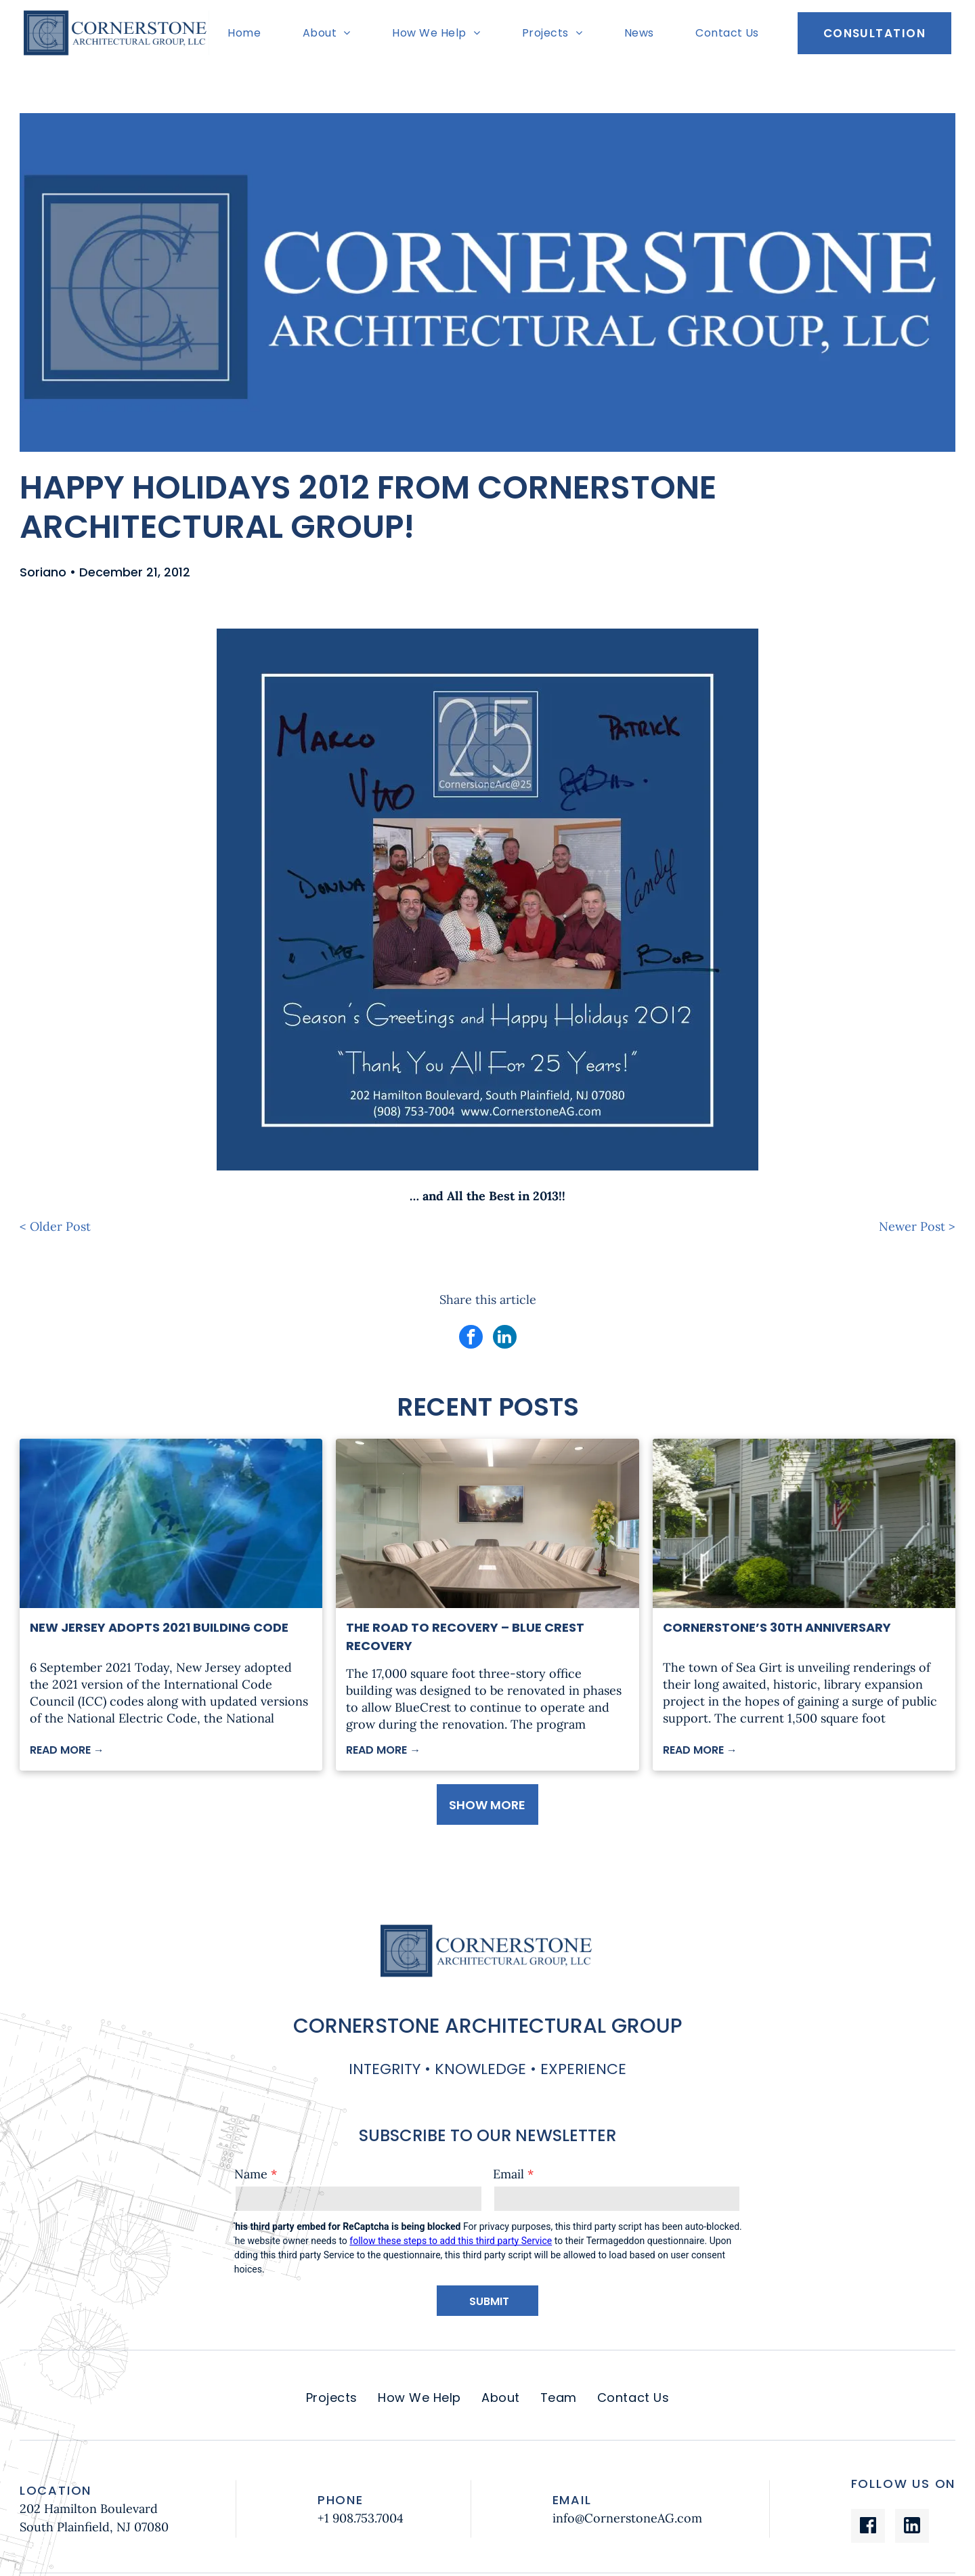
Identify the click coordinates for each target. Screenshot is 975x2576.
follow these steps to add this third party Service (450, 2240)
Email (508, 2174)
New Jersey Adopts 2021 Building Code (159, 1627)
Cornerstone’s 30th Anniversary (777, 1627)
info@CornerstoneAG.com (627, 2518)
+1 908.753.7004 (361, 2518)
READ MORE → (67, 1750)
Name (250, 2174)
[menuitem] (247, 33)
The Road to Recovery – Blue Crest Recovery (465, 1636)
